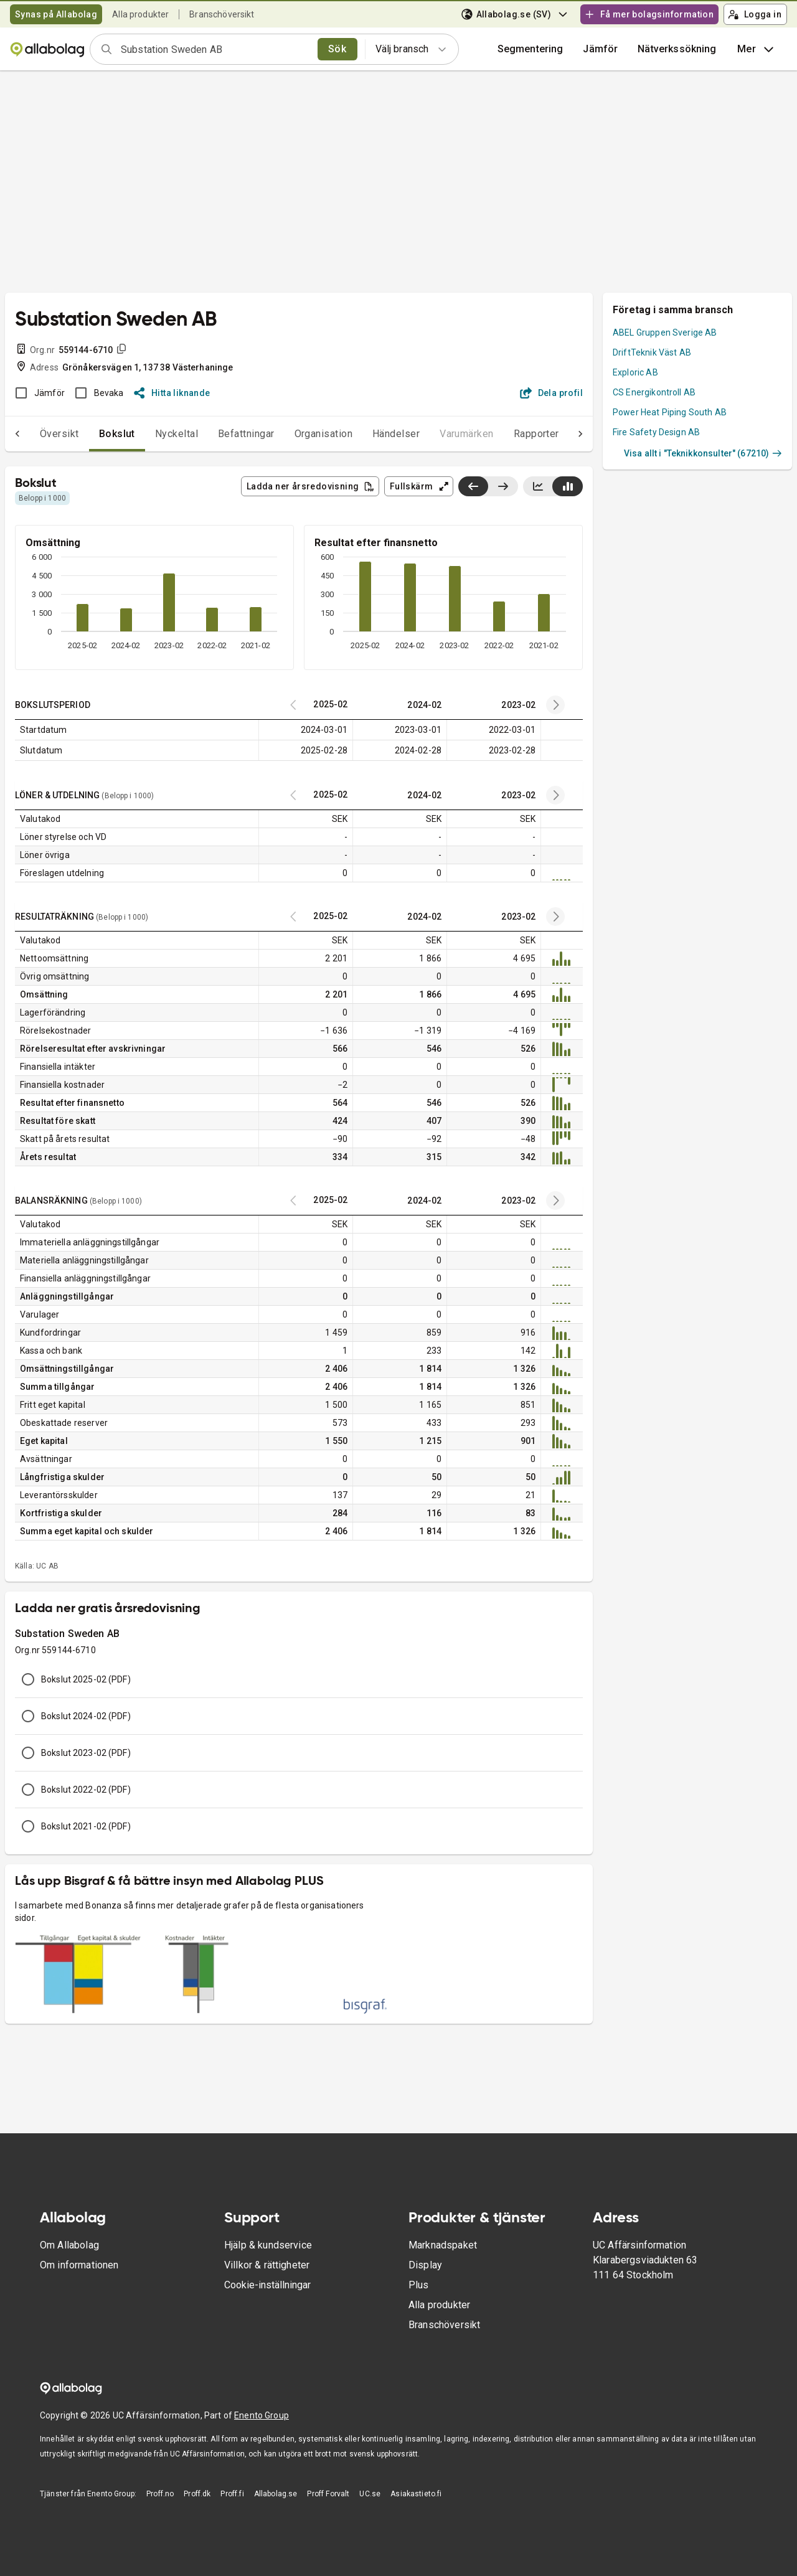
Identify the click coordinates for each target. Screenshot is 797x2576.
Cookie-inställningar (267, 2285)
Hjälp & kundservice (268, 2245)
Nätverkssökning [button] (677, 49)
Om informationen (79, 2265)
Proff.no (160, 2493)
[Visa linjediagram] (538, 486)
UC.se (369, 2493)
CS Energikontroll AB (654, 392)
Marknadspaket (442, 2245)
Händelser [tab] (371, 434)
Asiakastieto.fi (415, 2493)
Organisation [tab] (299, 434)
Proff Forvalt (328, 2493)
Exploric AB (635, 372)
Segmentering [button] (531, 49)
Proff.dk (197, 2493)
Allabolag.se (276, 2493)
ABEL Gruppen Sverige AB (665, 332)
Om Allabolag (69, 2245)
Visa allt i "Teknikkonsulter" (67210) (703, 453)
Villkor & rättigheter (266, 2265)
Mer (756, 49)
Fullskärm (419, 486)
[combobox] (215, 49)
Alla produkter (140, 14)
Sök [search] (337, 49)
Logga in (754, 14)
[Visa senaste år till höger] (503, 486)
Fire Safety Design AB (656, 432)
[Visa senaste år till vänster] (473, 486)
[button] (600, 49)
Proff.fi (231, 2493)
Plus (418, 2285)
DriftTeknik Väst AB (652, 352)
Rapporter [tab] (511, 434)
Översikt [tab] (34, 434)
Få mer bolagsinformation (649, 14)
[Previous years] (555, 705)
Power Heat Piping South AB (670, 412)
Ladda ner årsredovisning (311, 486)
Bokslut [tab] (92, 434)
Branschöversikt (221, 14)
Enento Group (261, 2415)
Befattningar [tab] (221, 434)
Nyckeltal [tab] (151, 434)
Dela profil (551, 393)
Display (425, 2265)
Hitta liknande (172, 393)
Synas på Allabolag (56, 14)
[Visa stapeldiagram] (567, 486)
